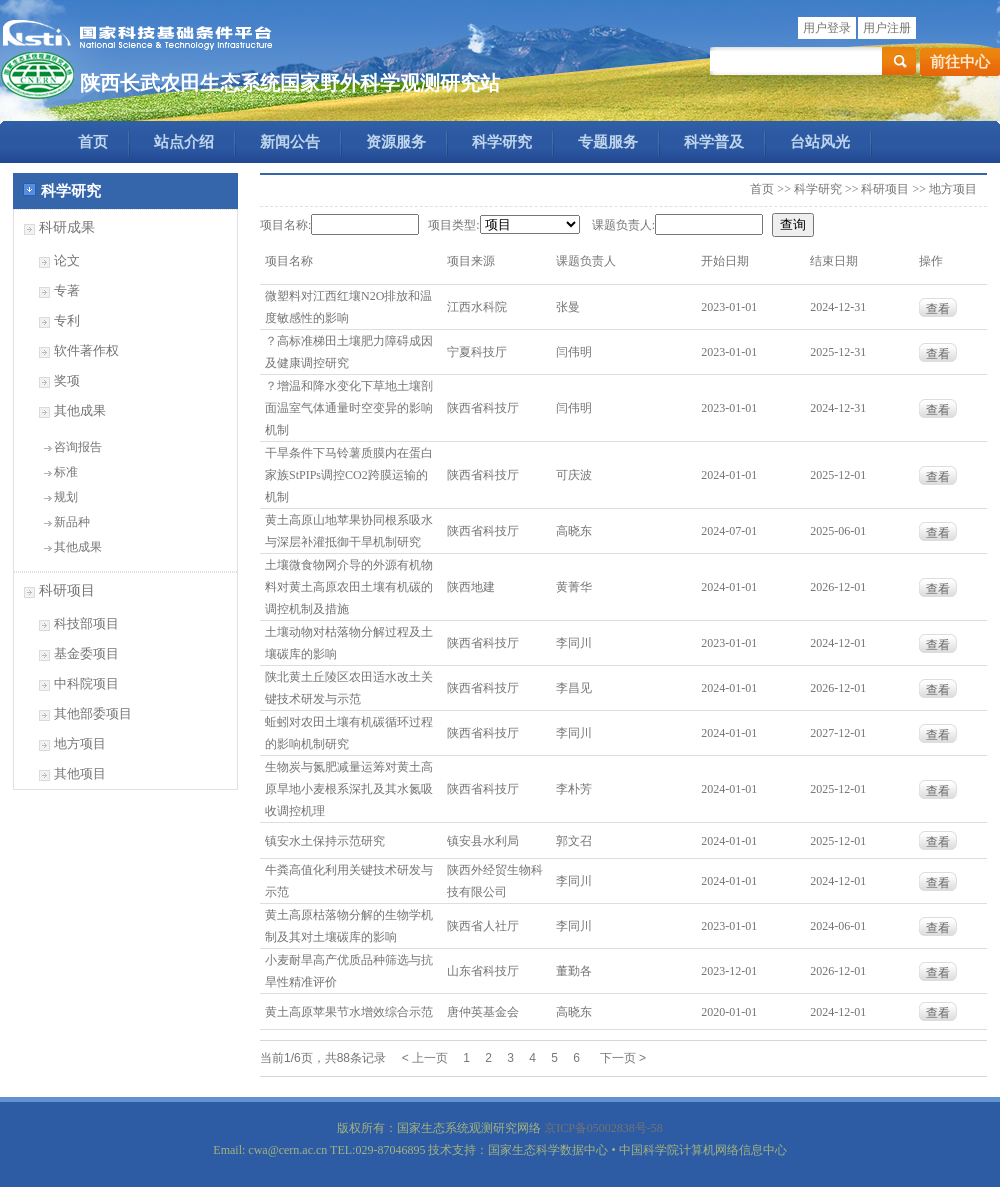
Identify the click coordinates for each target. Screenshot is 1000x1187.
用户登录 (827, 28)
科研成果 (67, 227)
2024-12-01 (838, 643)
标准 (66, 472)
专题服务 (608, 142)
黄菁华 (574, 587)
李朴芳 (574, 789)
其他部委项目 (93, 713)
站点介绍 (184, 142)
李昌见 (574, 688)
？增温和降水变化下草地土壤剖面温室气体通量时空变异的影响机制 (349, 408)
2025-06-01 (838, 531)
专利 (67, 320)
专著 (67, 290)
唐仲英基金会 (483, 1012)
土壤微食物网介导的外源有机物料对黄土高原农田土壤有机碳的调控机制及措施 (349, 587)
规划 (66, 497)
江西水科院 (477, 307)
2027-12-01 (838, 733)
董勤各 (574, 971)
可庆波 (574, 475)
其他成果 (80, 410)
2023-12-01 (729, 971)
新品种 (72, 522)
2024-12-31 (838, 307)
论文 (67, 260)
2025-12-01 (838, 475)
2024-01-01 (729, 475)
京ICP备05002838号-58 (603, 1128)
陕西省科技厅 (483, 408)
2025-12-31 (838, 352)
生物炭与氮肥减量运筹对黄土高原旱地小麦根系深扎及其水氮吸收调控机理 (349, 789)
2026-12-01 (838, 587)
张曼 (568, 307)
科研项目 (67, 590)
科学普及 (714, 142)
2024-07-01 (729, 531)
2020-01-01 (729, 1012)
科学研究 (502, 142)
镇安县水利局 (483, 841)
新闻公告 (290, 142)
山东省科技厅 (483, 971)
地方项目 (80, 743)
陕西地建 (471, 587)
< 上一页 (425, 1058)
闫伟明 (574, 352)
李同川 (574, 643)
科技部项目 (86, 623)
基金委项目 (86, 653)
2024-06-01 (838, 926)
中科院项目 (86, 683)
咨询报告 (78, 447)
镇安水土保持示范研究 (325, 841)
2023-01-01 (729, 307)
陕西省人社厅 (483, 926)
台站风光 (820, 142)
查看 (938, 309)
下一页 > (623, 1058)
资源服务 (396, 142)
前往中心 (960, 62)
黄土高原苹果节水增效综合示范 (349, 1012)
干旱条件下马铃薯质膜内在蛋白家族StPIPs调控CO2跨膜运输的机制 (349, 475)
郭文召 (574, 841)
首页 (93, 142)
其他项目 (80, 773)
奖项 (67, 380)
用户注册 (887, 28)
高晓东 (574, 531)
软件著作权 (86, 350)
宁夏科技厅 (477, 352)
